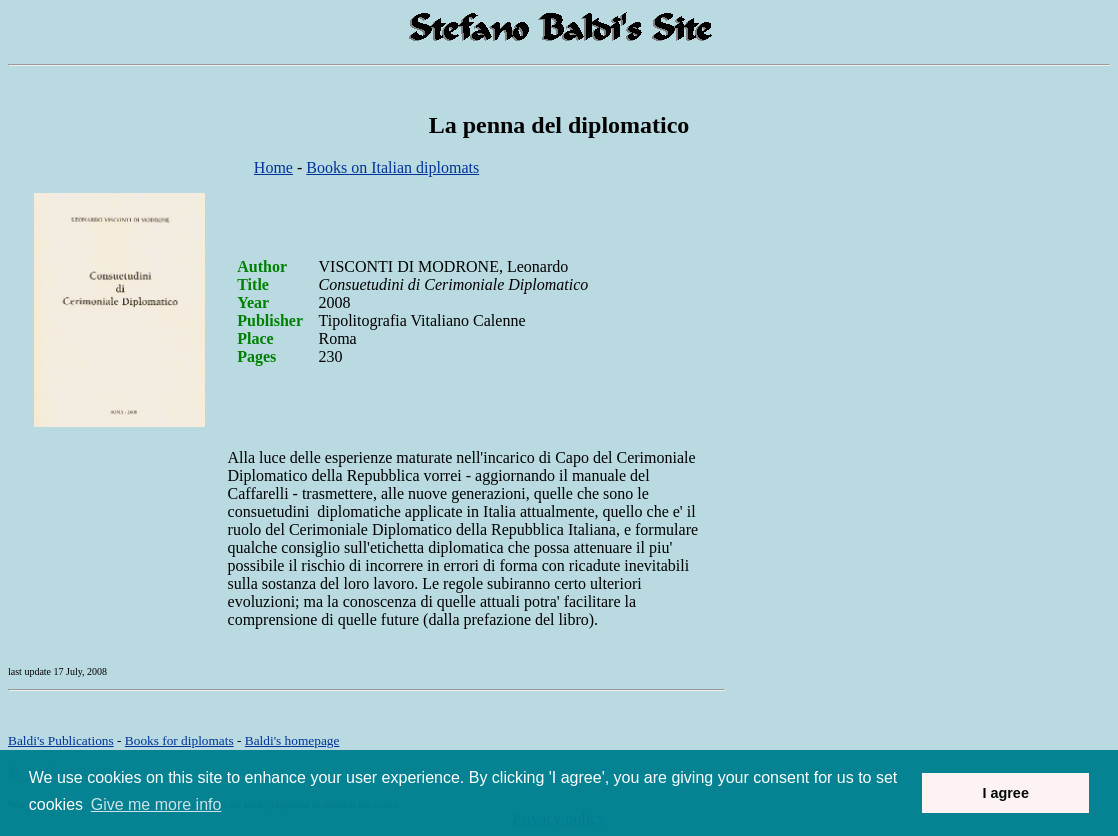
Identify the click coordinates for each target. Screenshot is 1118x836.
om (292, 740)
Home (273, 167)
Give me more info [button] (156, 804)
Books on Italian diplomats (392, 167)
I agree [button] (1005, 793)
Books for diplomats (179, 740)
